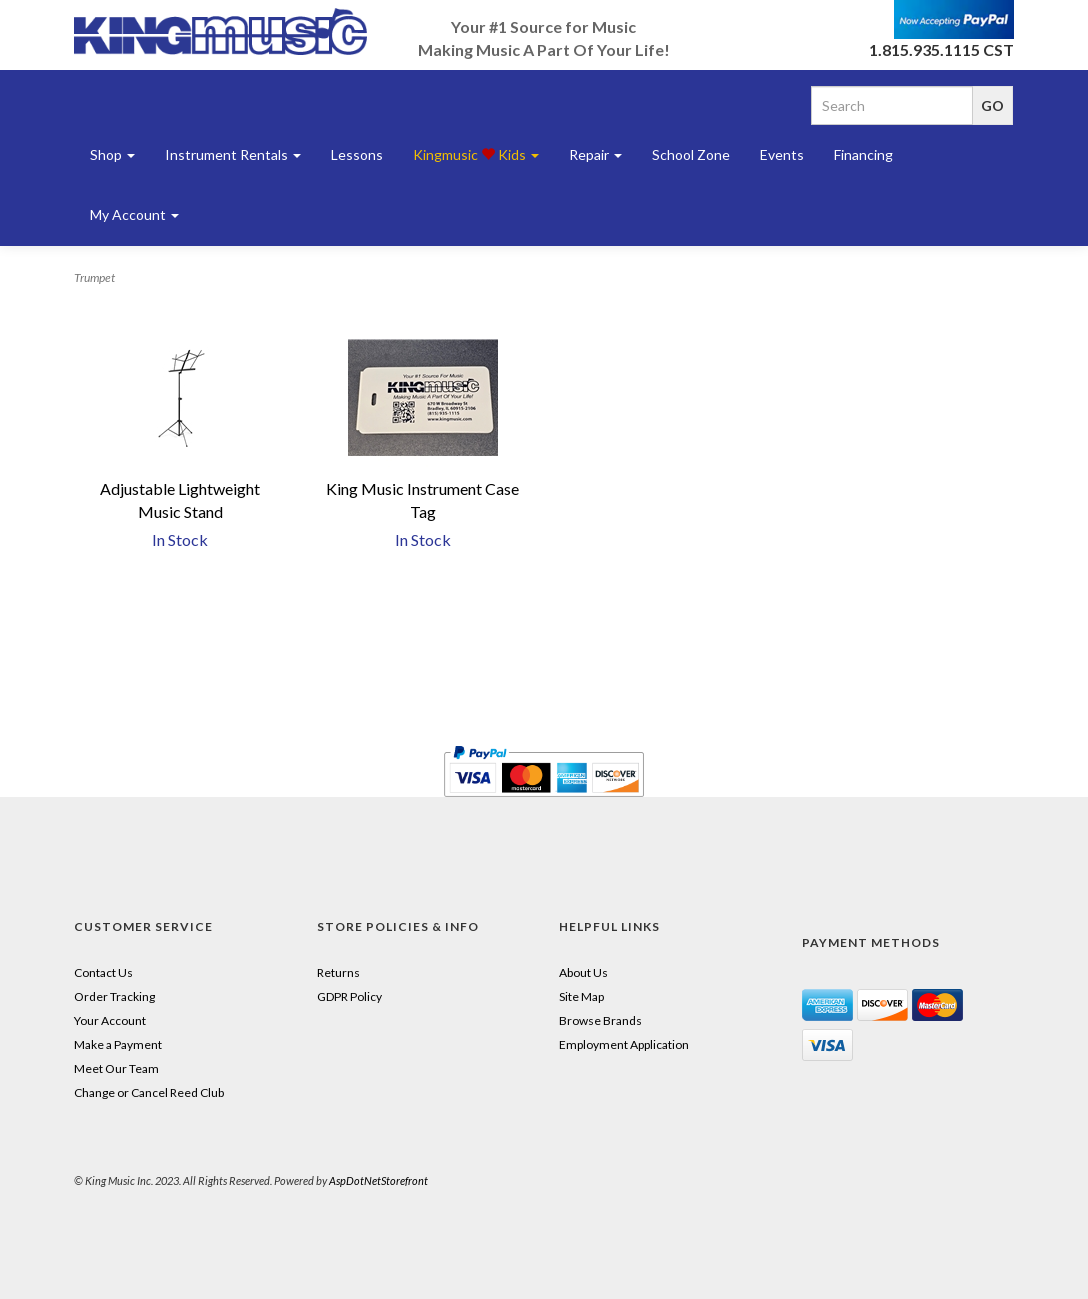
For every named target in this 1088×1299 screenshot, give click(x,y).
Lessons (357, 154)
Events (782, 154)
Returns (338, 972)
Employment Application (624, 1044)
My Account (134, 214)
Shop (112, 154)
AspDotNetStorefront (378, 1180)
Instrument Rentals (233, 154)
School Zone (691, 154)
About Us (583, 972)
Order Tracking (114, 996)
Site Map (581, 996)
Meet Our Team (116, 1068)
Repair (595, 154)
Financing (863, 154)
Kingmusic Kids (476, 154)
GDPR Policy (349, 996)
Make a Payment (118, 1044)
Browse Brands (600, 1020)
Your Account (110, 1020)
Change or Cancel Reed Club (149, 1092)
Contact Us (103, 972)
